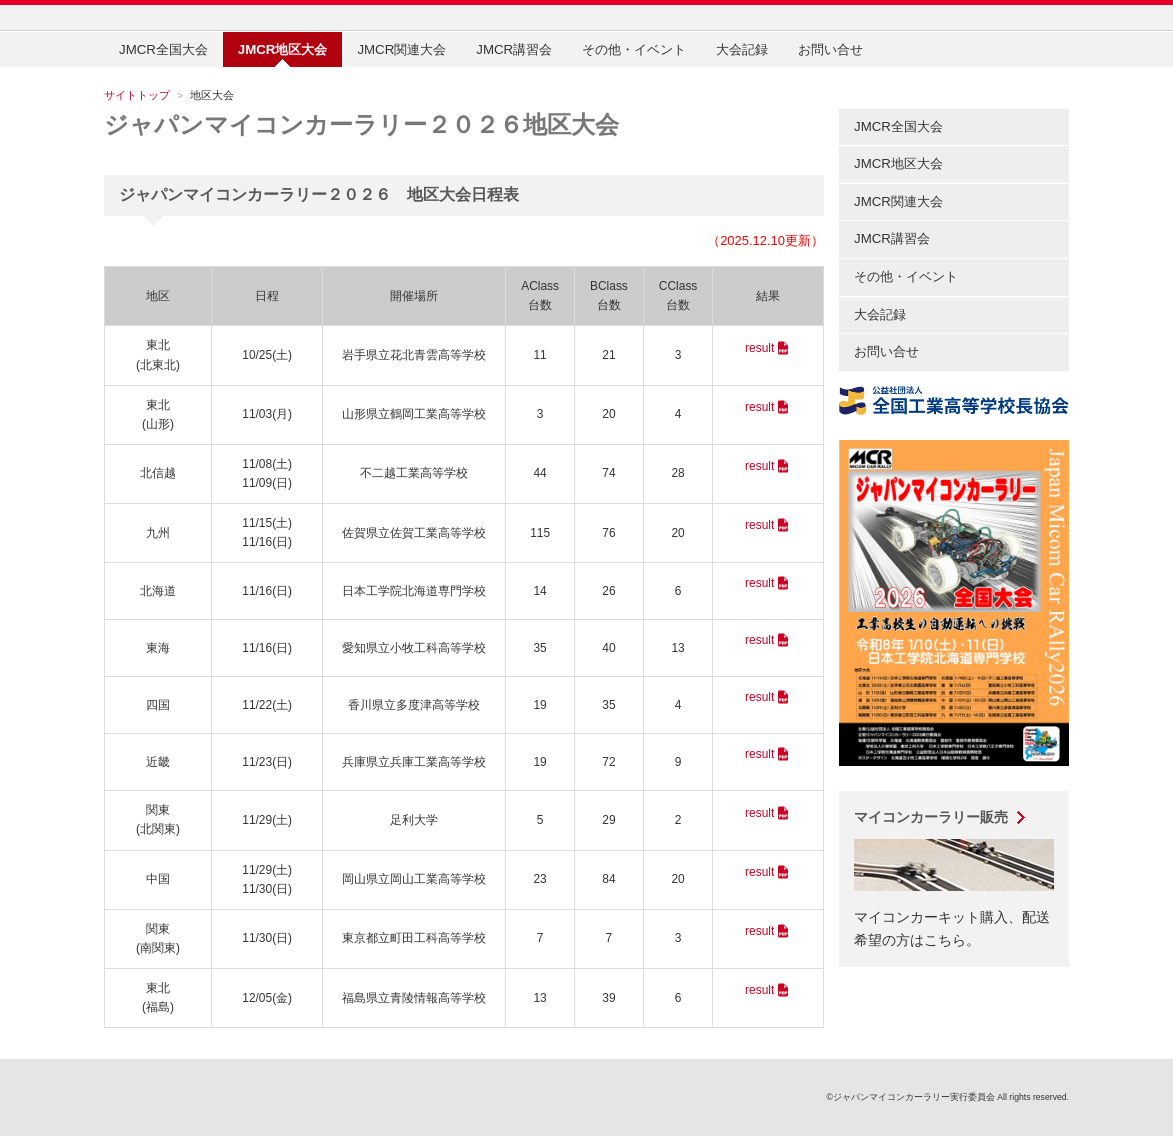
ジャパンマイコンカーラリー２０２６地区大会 (361, 124)
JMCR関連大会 (401, 49)
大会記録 (742, 49)
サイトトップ (137, 95)
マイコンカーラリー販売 (931, 817)
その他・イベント (634, 49)
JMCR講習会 (514, 49)
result (759, 348)
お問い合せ (830, 49)
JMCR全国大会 (163, 49)
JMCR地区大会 (898, 163)
